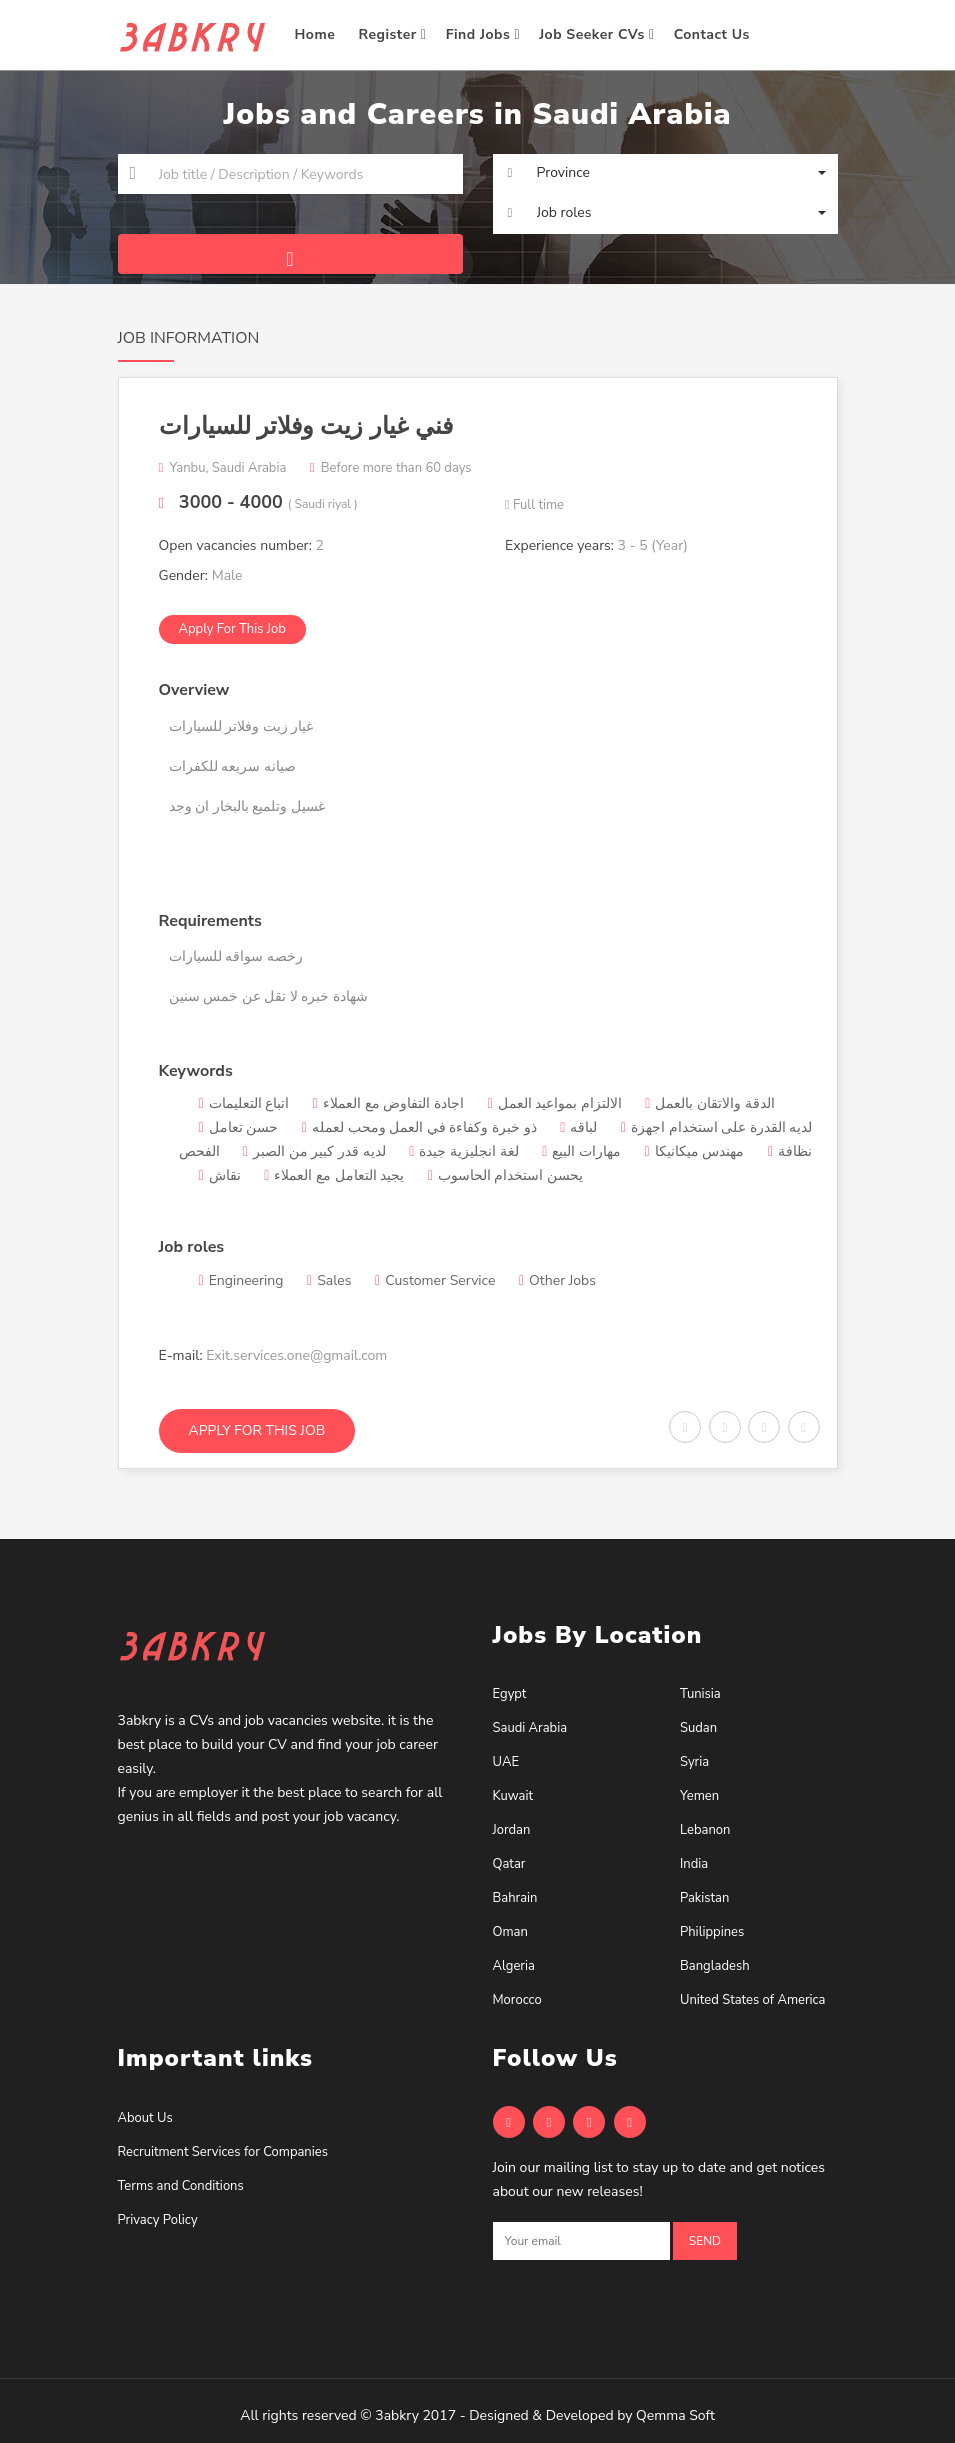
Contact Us (714, 34)
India (694, 1864)
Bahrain (515, 1898)
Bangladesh (715, 1966)
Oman (510, 1932)
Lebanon (705, 1830)
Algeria (514, 1966)
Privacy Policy (158, 2220)
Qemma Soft (675, 2415)
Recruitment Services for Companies (223, 2152)
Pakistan (704, 1898)
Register (393, 34)
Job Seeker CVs (597, 34)
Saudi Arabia (530, 1728)
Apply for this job (232, 629)
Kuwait (513, 1796)
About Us (145, 2118)
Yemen (699, 1796)
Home (317, 34)
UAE (506, 1762)
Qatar (509, 1864)
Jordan (512, 1830)
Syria (694, 1762)
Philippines (712, 1932)
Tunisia (700, 1694)
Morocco (517, 2000)
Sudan (698, 1728)
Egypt (510, 1694)
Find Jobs (483, 34)
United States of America (752, 2000)
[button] (665, 173)
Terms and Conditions (181, 2186)
